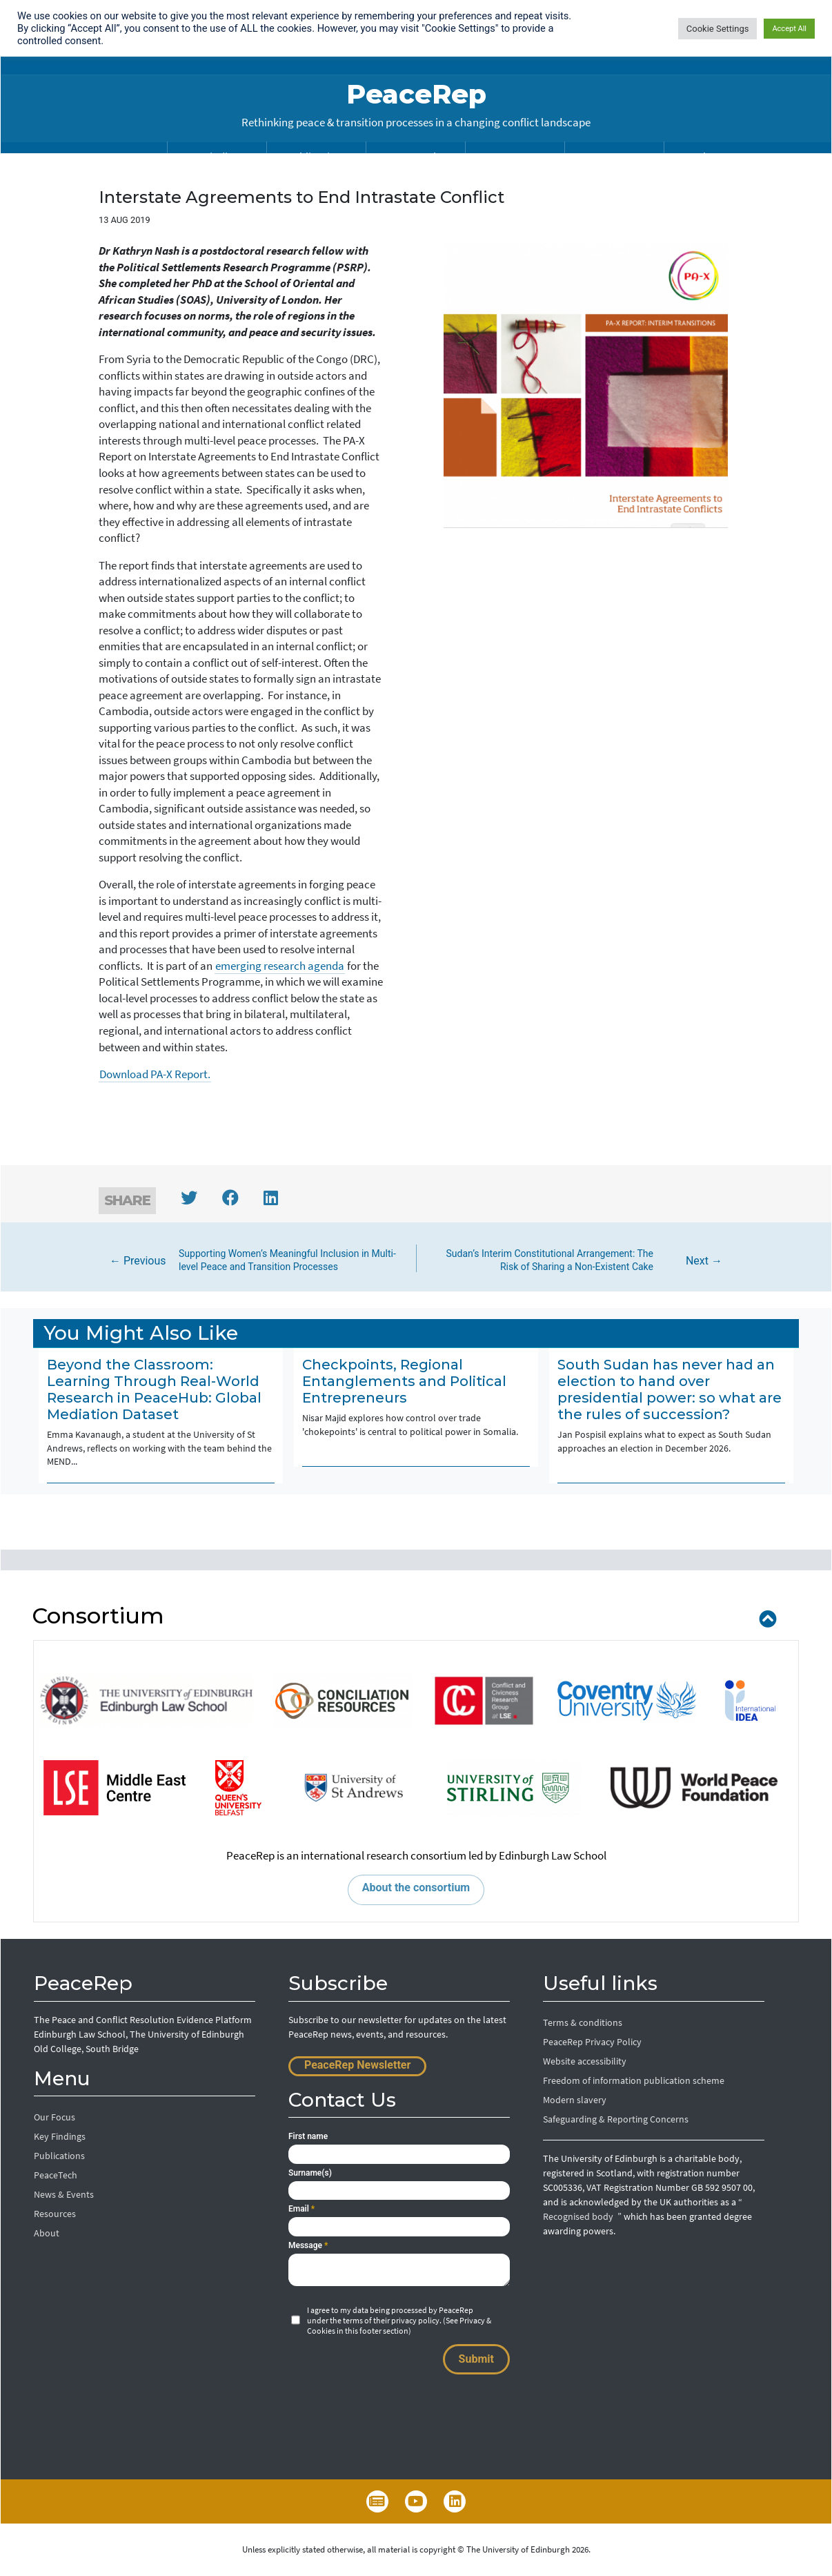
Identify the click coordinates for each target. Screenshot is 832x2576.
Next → (578, 1261)
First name (308, 2136)
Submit (476, 2358)
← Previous (254, 1261)
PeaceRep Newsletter (357, 2064)
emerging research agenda (279, 965)
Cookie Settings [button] (717, 28)
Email (301, 2209)
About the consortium (416, 1887)
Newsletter (377, 2501)
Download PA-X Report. (154, 1074)
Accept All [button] (789, 28)
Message (308, 2245)
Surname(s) (310, 2173)
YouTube (416, 2501)
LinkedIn (455, 2501)
